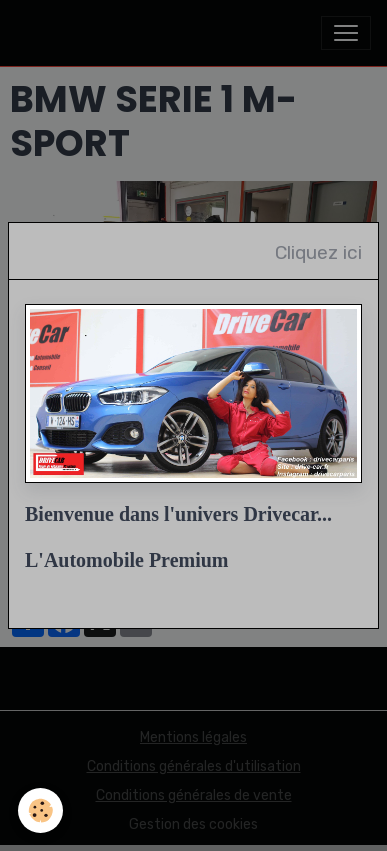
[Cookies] (40, 810)
